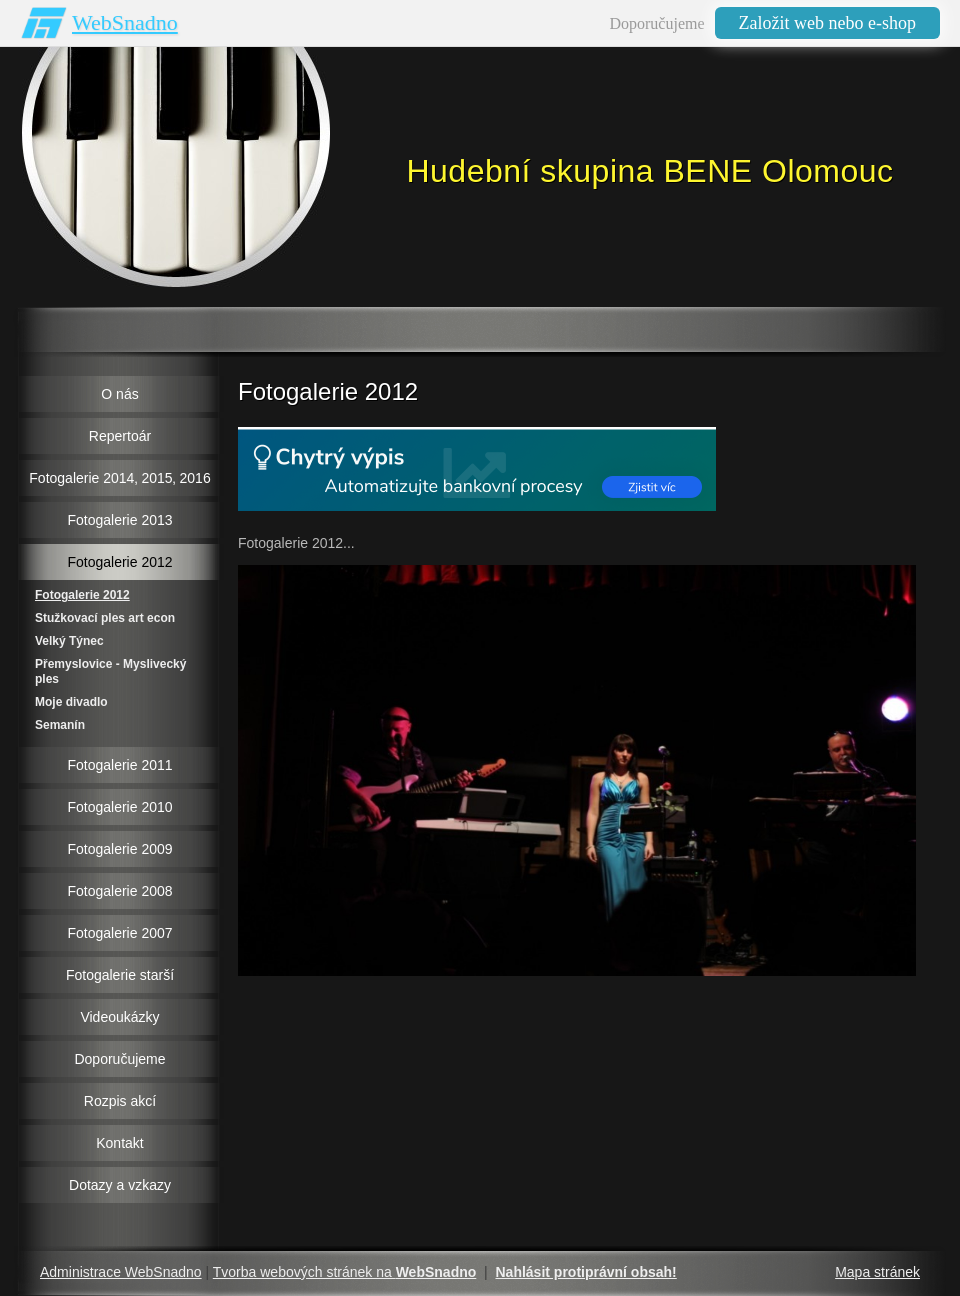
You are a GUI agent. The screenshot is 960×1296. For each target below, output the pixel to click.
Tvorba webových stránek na (345, 1272)
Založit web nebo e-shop (827, 23)
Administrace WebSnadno (121, 1272)
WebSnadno (125, 22)
